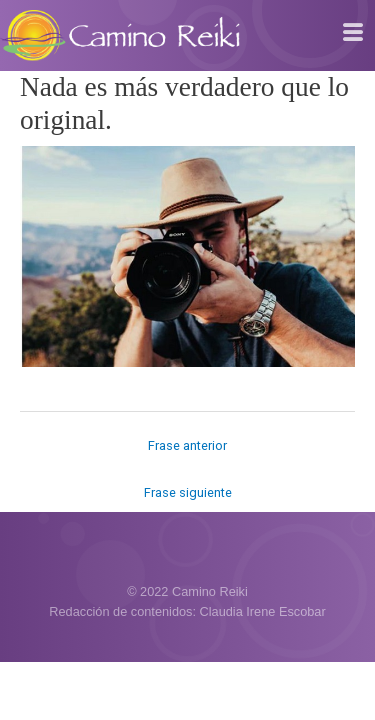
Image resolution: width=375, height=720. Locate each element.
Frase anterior (187, 445)
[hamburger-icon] (352, 33)
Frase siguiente (188, 492)
